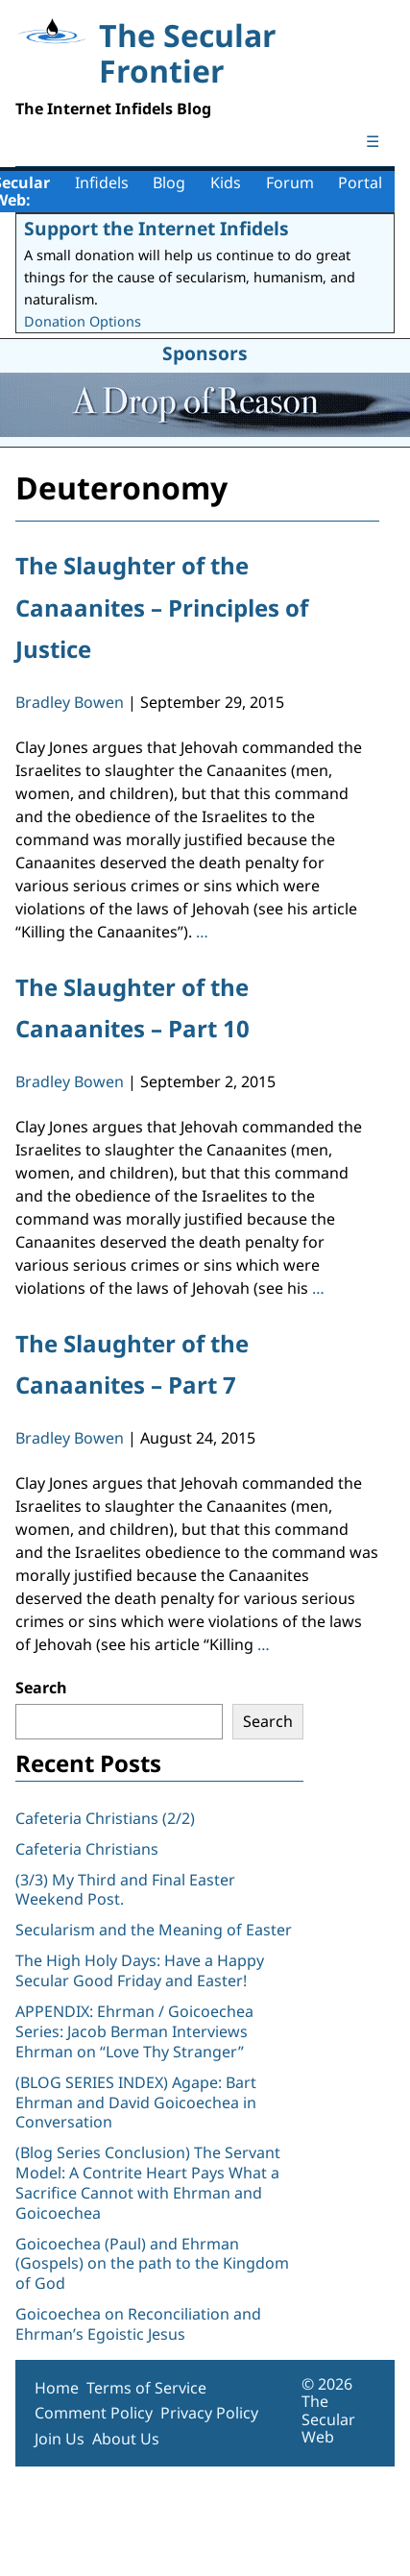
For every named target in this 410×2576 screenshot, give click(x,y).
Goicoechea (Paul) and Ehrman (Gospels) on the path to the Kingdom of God (152, 2264)
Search (41, 1687)
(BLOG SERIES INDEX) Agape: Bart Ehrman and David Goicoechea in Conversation (135, 2102)
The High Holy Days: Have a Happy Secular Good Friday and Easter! (139, 1970)
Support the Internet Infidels (156, 228)
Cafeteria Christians (86, 1848)
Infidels (102, 182)
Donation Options (82, 321)
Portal (360, 182)
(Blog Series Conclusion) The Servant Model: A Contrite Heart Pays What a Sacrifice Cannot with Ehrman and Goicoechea (147, 2182)
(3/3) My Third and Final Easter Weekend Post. (125, 1889)
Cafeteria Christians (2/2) (105, 1818)
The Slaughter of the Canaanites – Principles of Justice (161, 606)
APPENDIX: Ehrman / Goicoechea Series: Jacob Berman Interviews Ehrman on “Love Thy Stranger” (134, 2031)
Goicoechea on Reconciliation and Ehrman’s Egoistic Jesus (138, 2324)
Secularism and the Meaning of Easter (153, 1929)
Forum (290, 182)
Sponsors (205, 353)
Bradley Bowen (69, 702)
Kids (225, 182)
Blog (169, 182)
